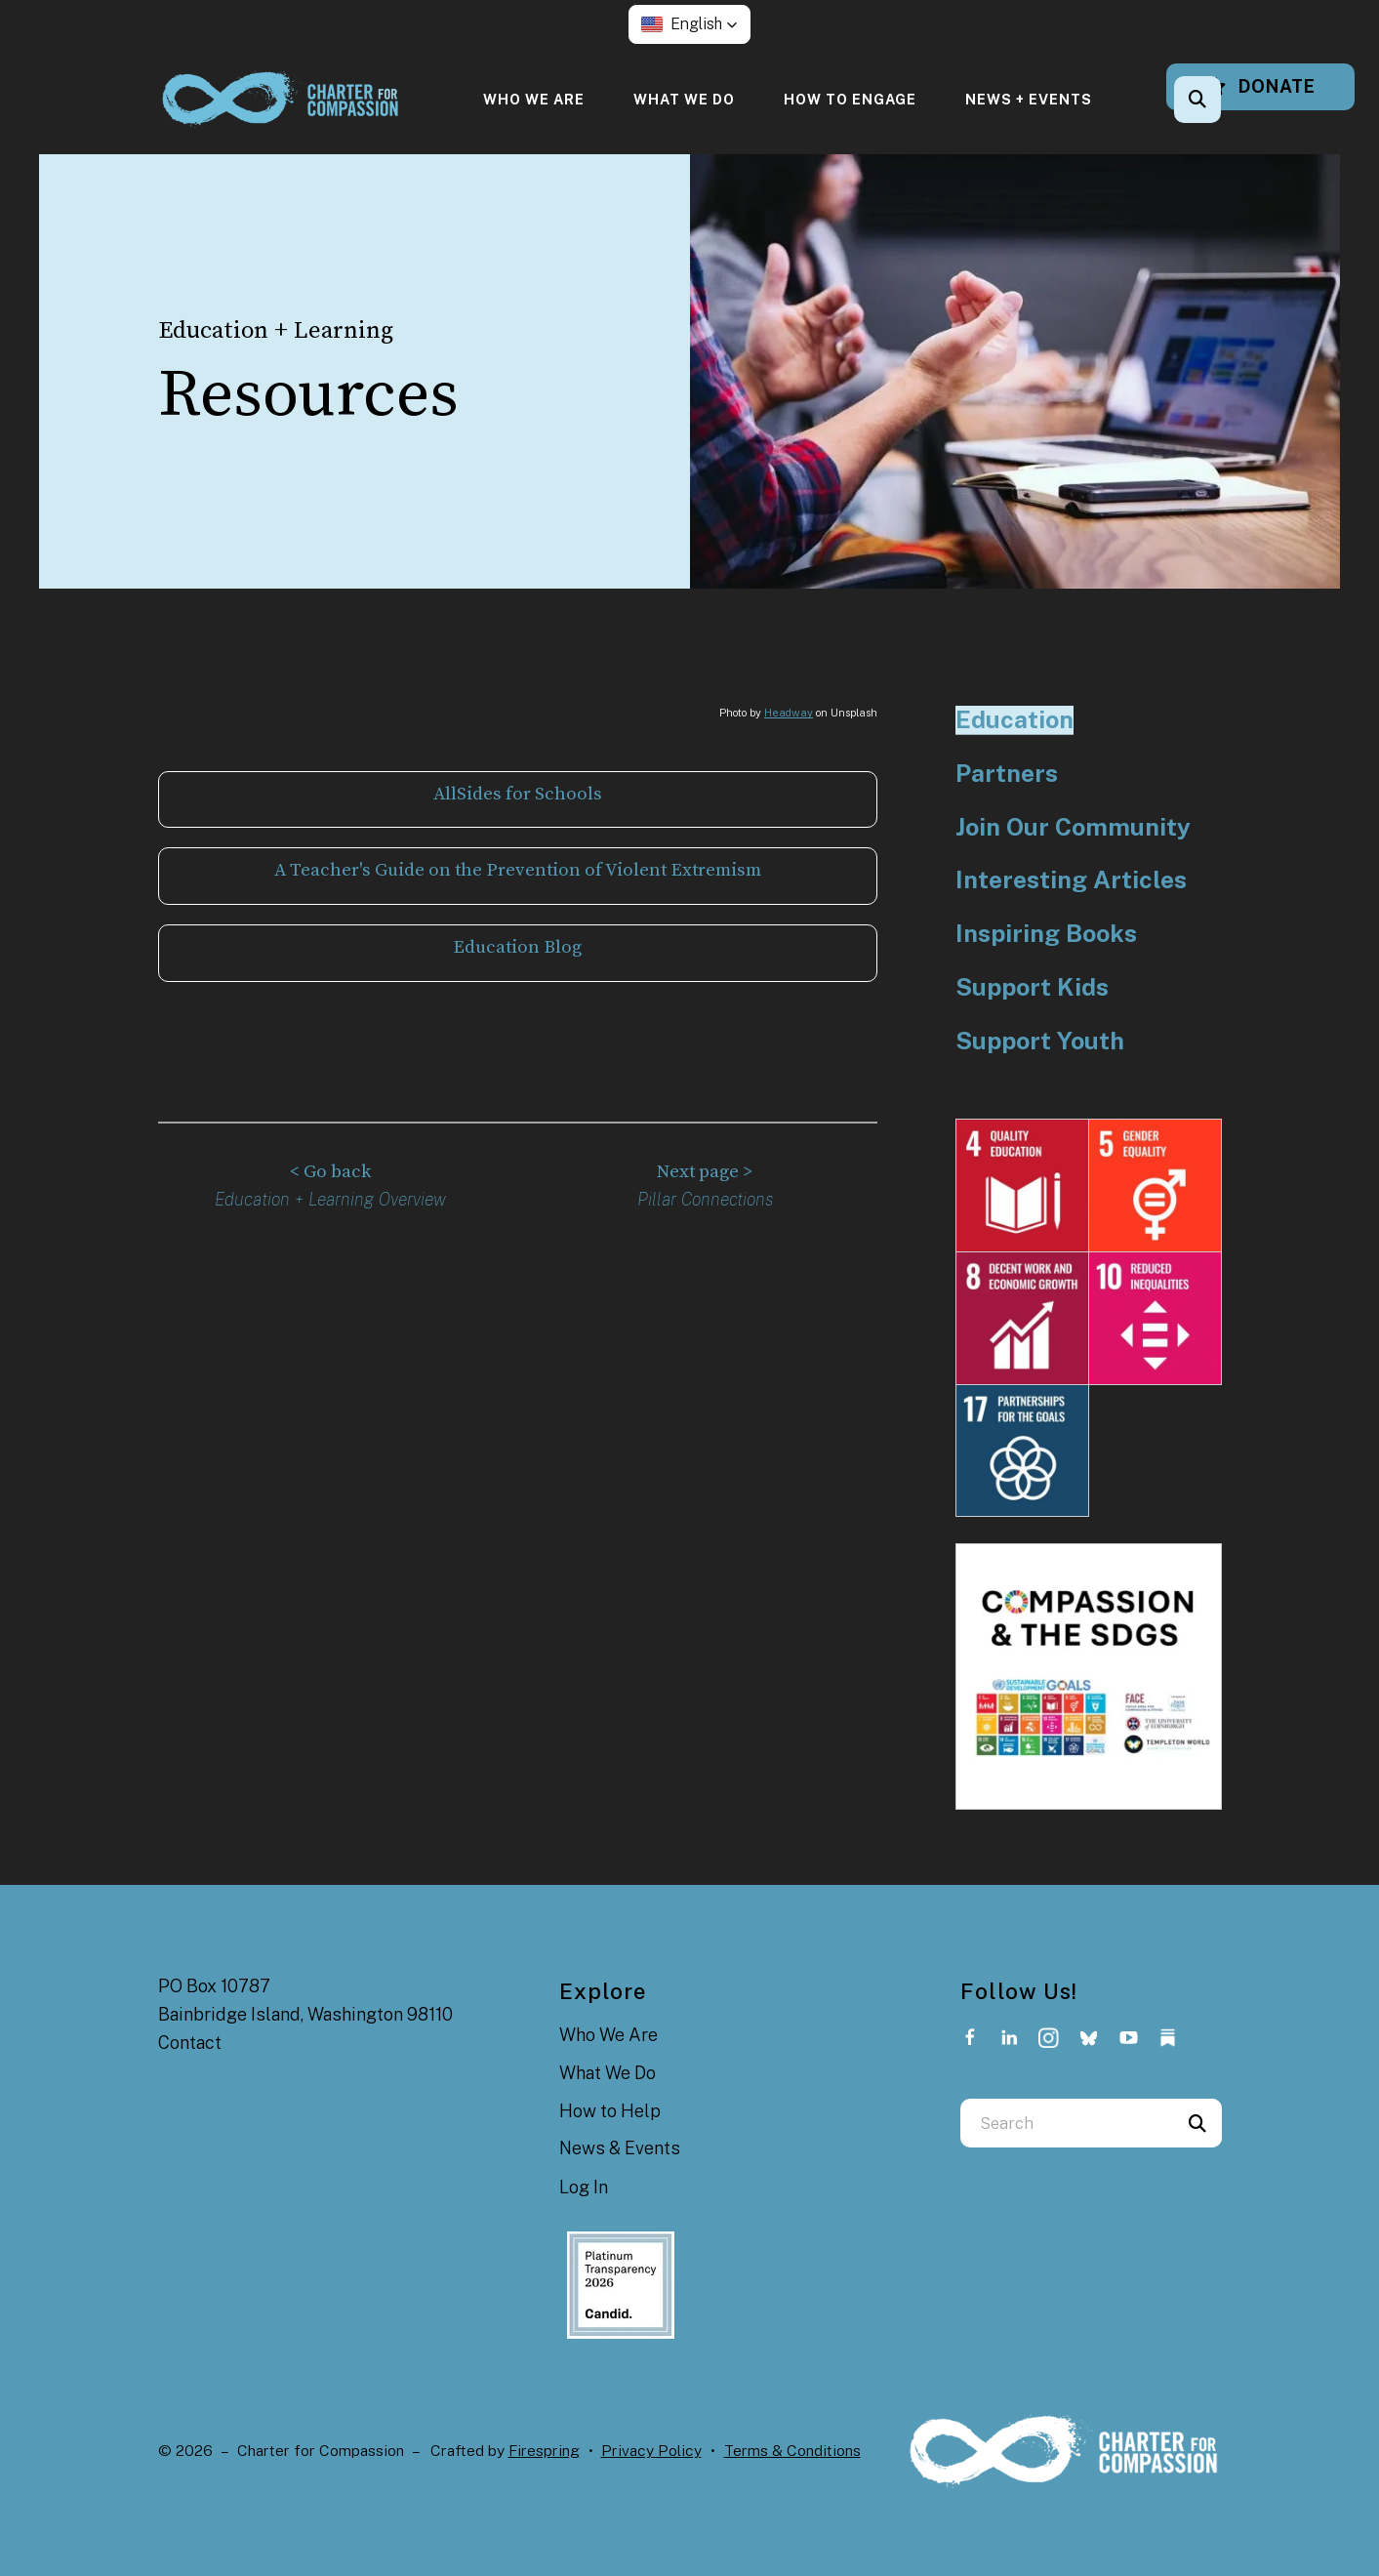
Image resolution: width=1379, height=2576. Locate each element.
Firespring (544, 2450)
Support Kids (1032, 987)
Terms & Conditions (792, 2450)
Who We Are (534, 99)
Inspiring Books (1046, 934)
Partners (1006, 773)
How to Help (610, 2111)
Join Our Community (1073, 827)
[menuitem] (534, 99)
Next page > (705, 1169)
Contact (190, 2042)
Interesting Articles (1071, 880)
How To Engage (850, 99)
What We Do (684, 99)
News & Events (619, 2148)
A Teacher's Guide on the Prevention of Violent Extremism (517, 870)
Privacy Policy (651, 2450)
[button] (689, 24)
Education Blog (517, 945)
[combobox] (1066, 2123)
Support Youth (1039, 1041)
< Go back (331, 1169)
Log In (583, 2187)
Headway (788, 712)
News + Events (1028, 99)
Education (1014, 720)
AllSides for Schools (517, 794)
